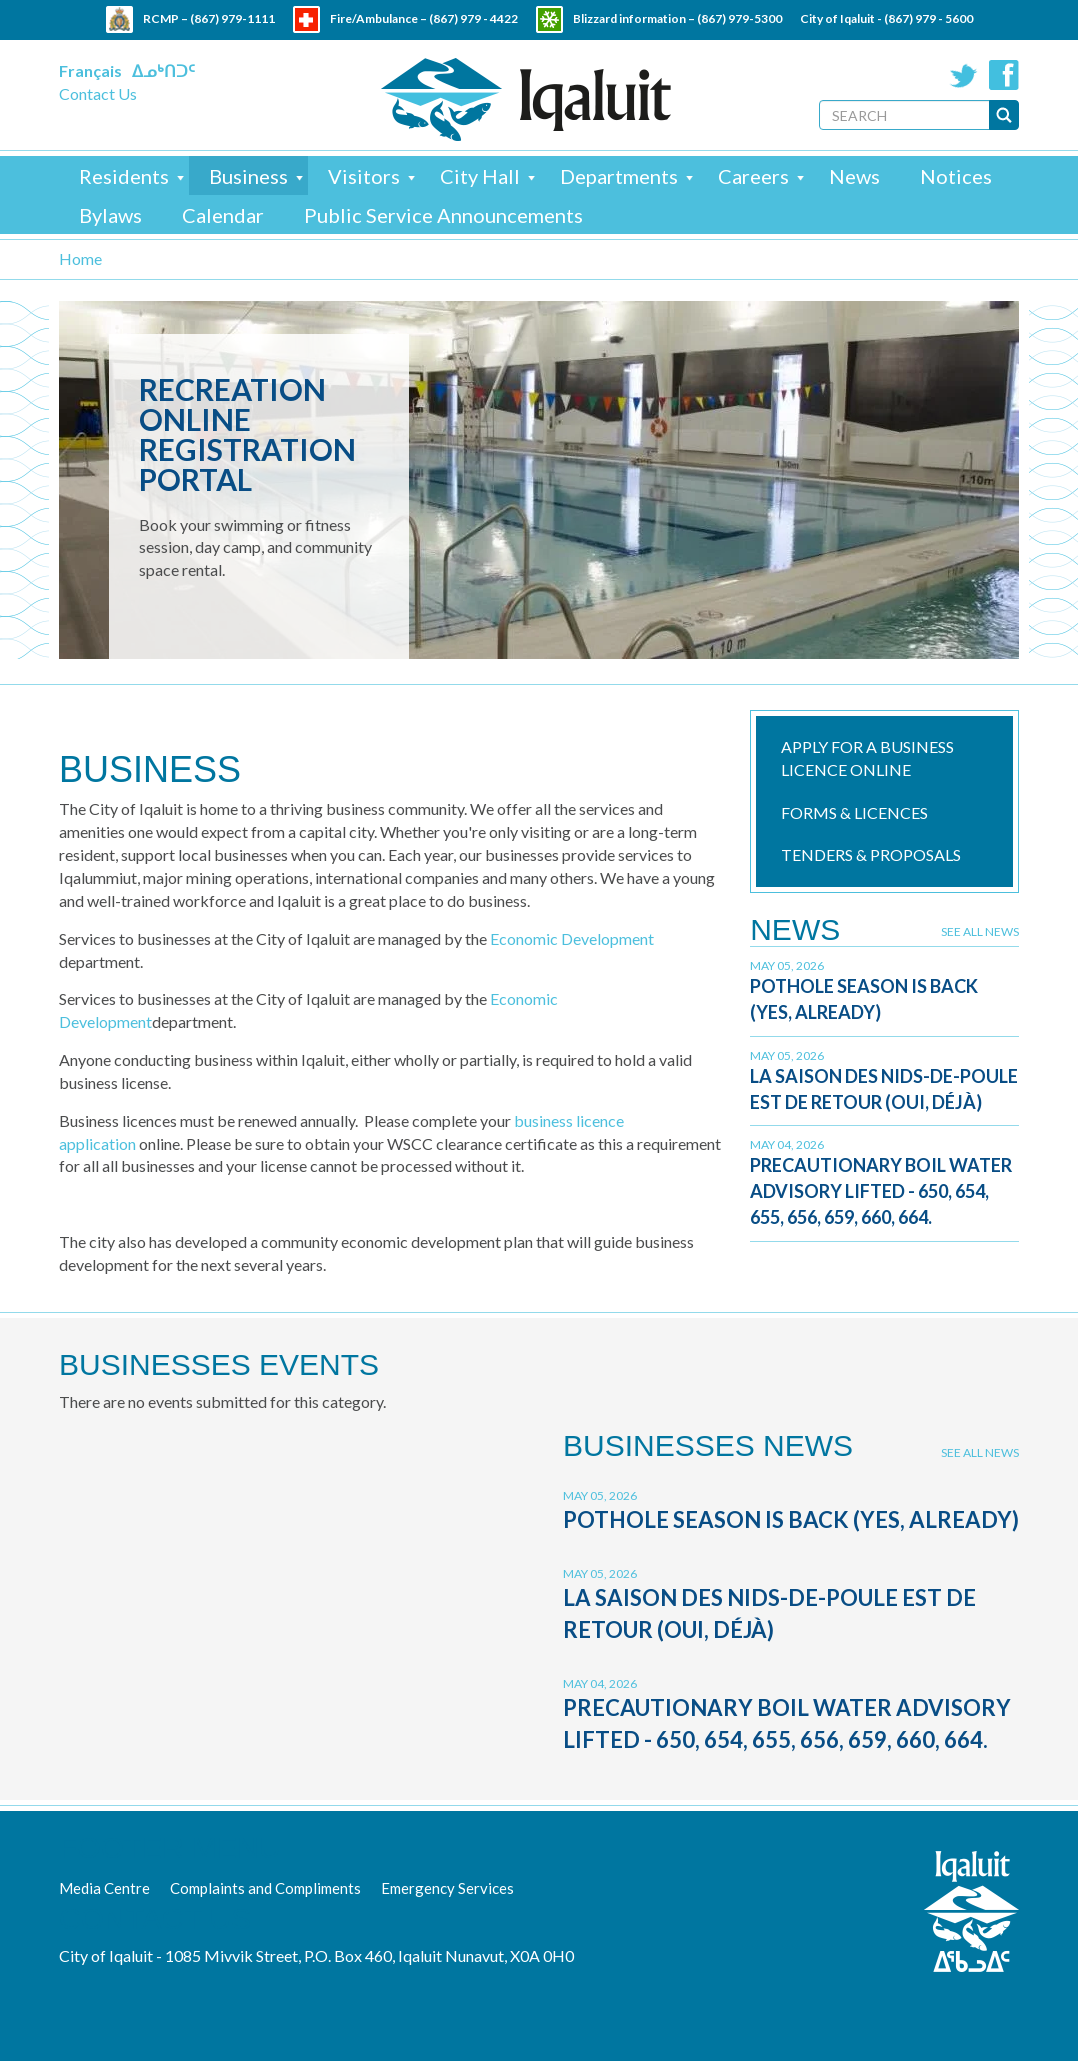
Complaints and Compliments (265, 1888)
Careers (753, 176)
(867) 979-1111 (232, 18)
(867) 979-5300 (739, 18)
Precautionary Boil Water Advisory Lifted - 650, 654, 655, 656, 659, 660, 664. (881, 1190)
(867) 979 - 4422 (473, 18)
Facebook (1004, 75)
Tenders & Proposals (871, 854)
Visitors (364, 176)
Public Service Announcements (443, 215)
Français (90, 70)
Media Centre (104, 1888)
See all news (980, 931)
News (854, 176)
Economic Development (572, 938)
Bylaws (110, 215)
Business (248, 176)
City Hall (480, 176)
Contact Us (98, 93)
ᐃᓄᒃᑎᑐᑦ (163, 70)
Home (80, 258)
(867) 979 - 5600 (928, 18)
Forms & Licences (854, 812)
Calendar (223, 215)
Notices (956, 176)
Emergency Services (447, 1888)
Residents (124, 176)
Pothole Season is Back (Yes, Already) (791, 1519)
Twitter (964, 75)
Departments (619, 176)
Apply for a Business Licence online (867, 758)
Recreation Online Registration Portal (247, 434)
